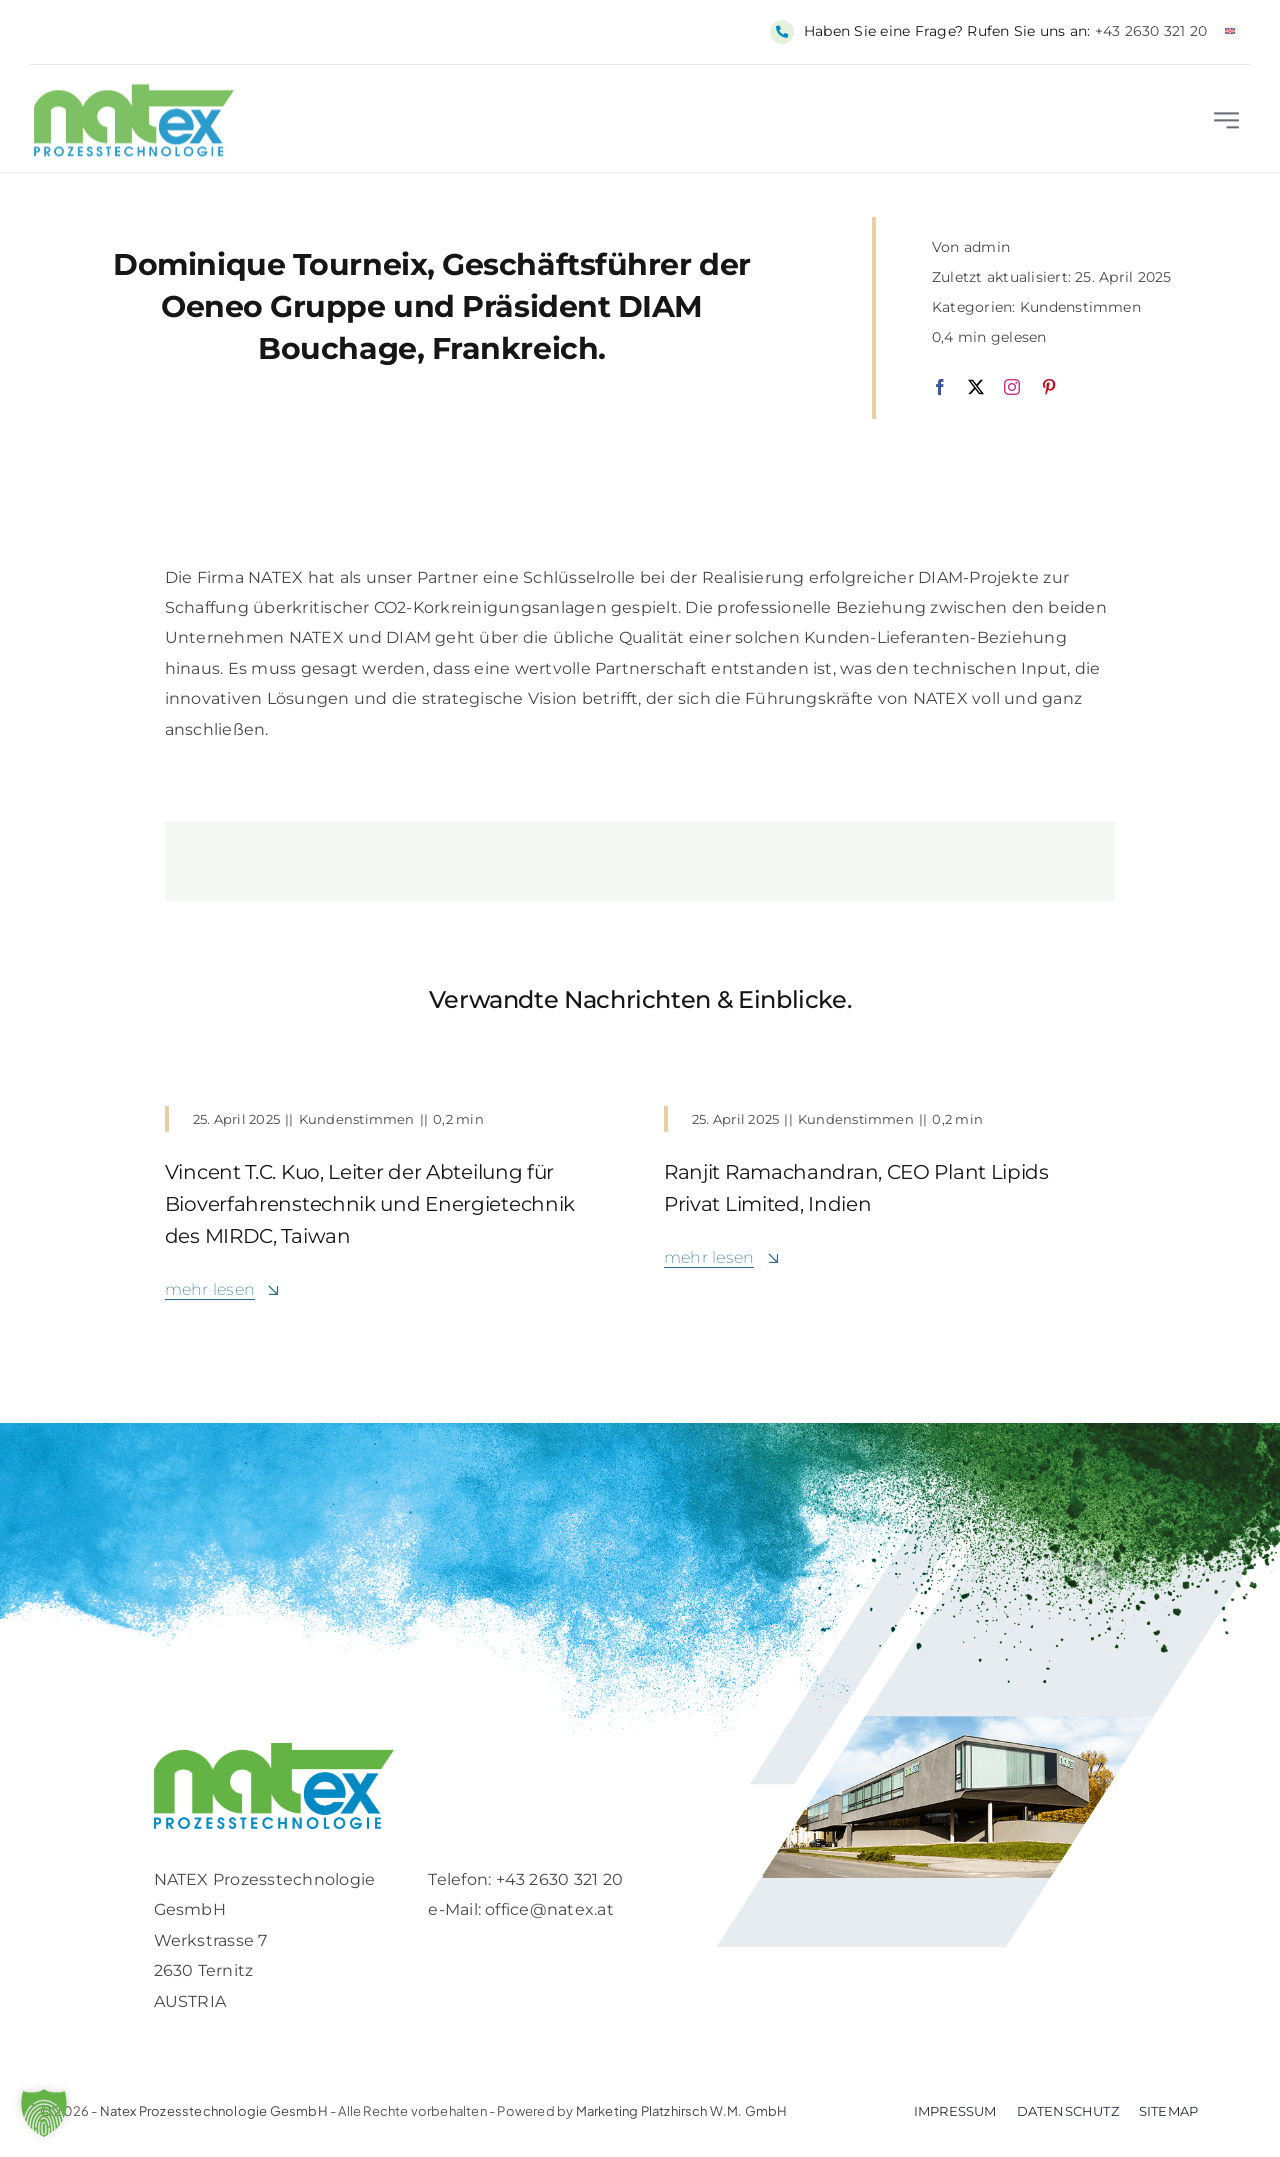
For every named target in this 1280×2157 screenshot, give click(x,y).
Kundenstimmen (1080, 307)
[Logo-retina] (274, 1750)
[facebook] (940, 387)
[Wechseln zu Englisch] (1230, 31)
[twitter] (976, 387)
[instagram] (1012, 387)
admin (987, 247)
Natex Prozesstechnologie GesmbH (214, 2111)
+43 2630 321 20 (1151, 31)
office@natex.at (549, 1909)
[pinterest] (1049, 387)
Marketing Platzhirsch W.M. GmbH (682, 2111)
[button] (44, 2113)
